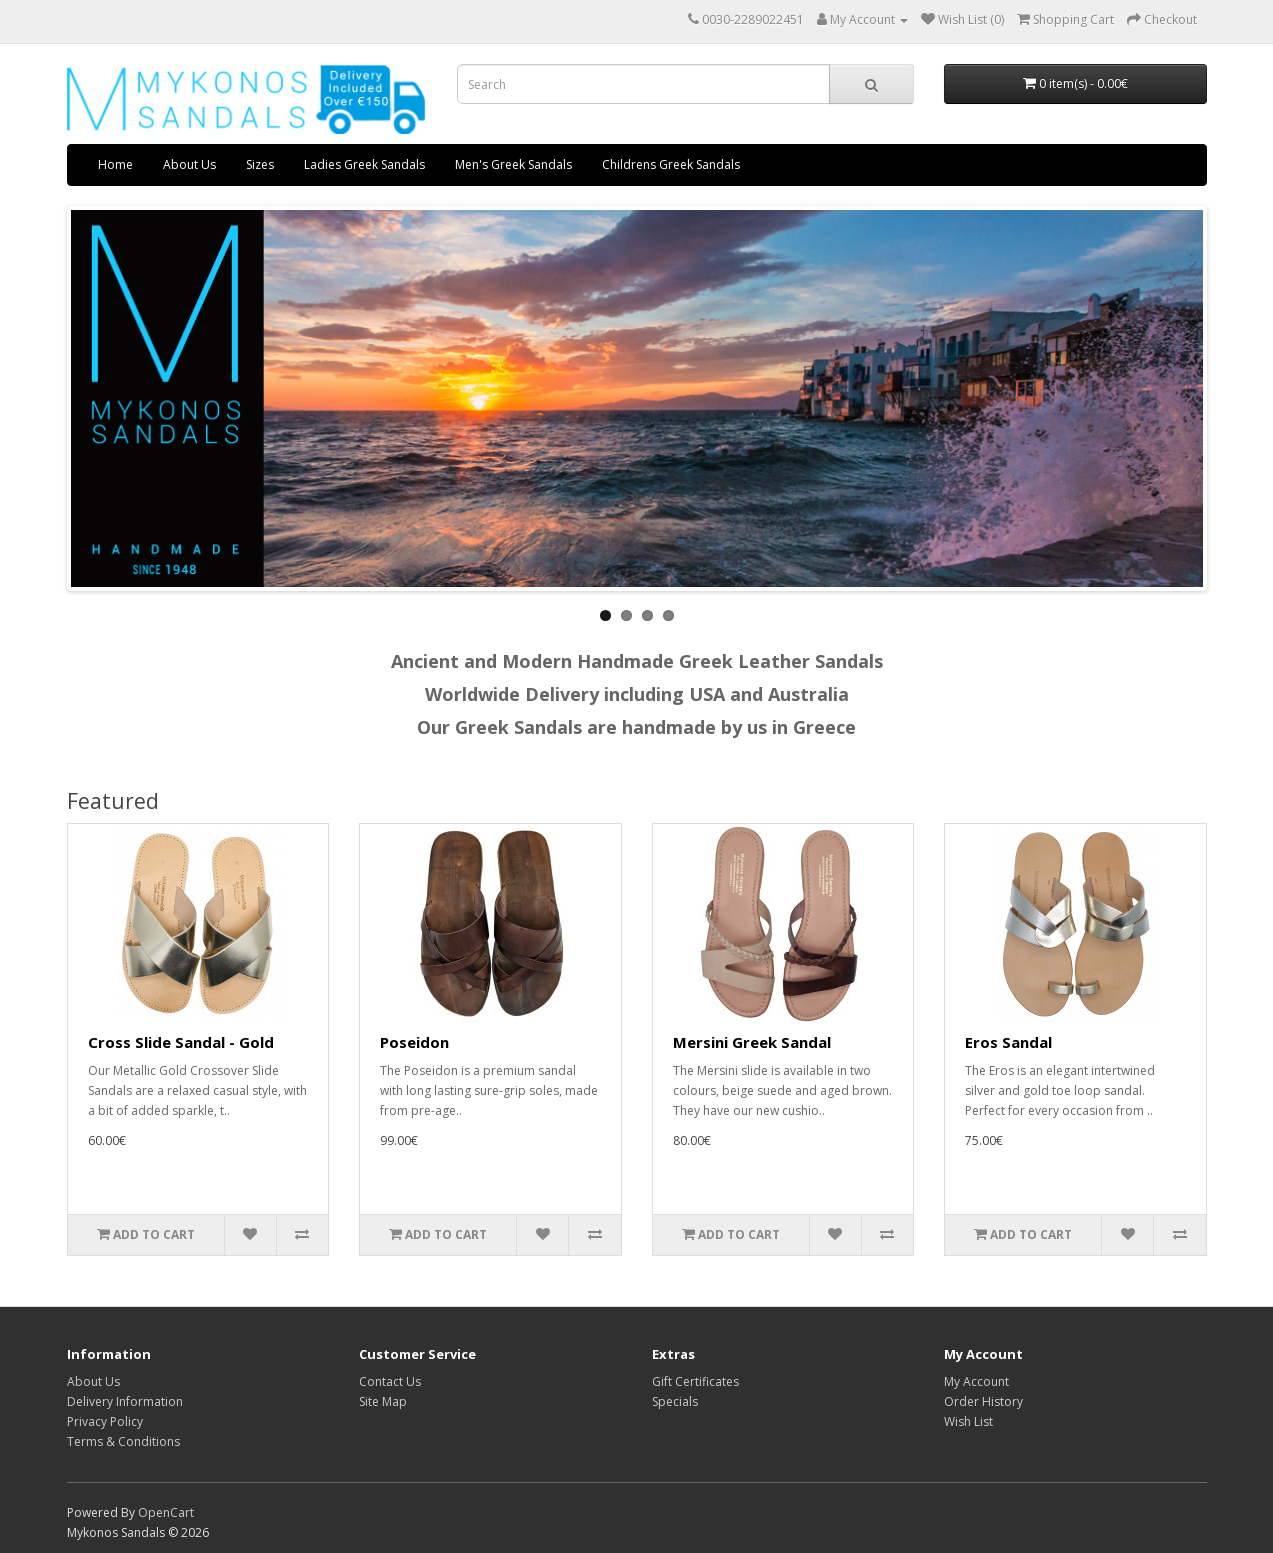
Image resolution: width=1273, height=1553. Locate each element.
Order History (983, 1401)
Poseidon (414, 1042)
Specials (675, 1401)
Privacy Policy (105, 1421)
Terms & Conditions (123, 1441)
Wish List (968, 1421)
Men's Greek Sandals (513, 164)
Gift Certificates (695, 1381)
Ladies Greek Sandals (364, 164)
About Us (189, 164)
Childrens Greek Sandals (671, 164)
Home (115, 164)
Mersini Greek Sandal (752, 1042)
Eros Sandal (1008, 1042)
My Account (976, 1381)
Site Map (383, 1401)
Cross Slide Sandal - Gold (181, 1042)
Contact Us (390, 1381)
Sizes (260, 164)
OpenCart (166, 1512)
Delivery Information (125, 1401)
